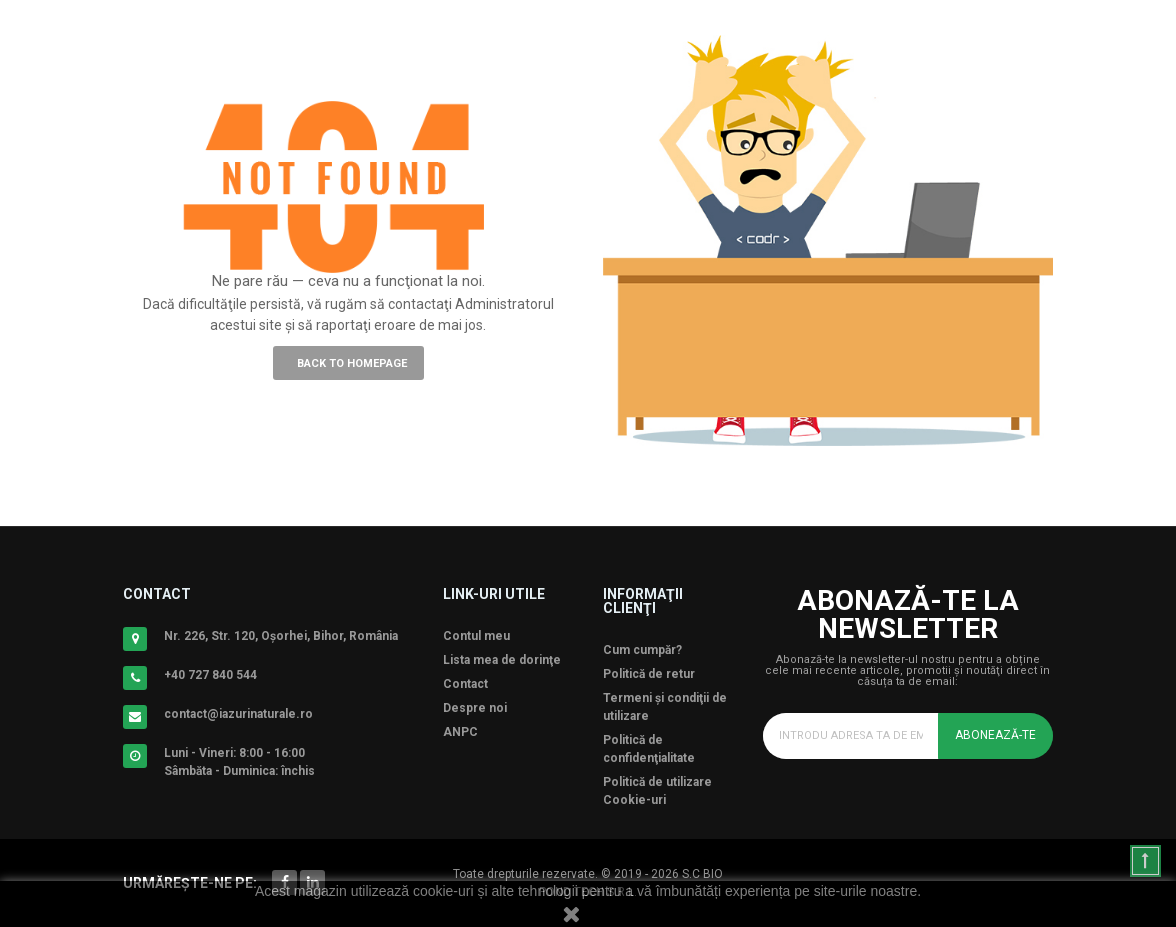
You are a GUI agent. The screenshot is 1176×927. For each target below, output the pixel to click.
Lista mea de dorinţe (502, 660)
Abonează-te (995, 735)
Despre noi (475, 708)
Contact (465, 684)
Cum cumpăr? (642, 650)
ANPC (460, 732)
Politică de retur (649, 674)
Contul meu (476, 636)
